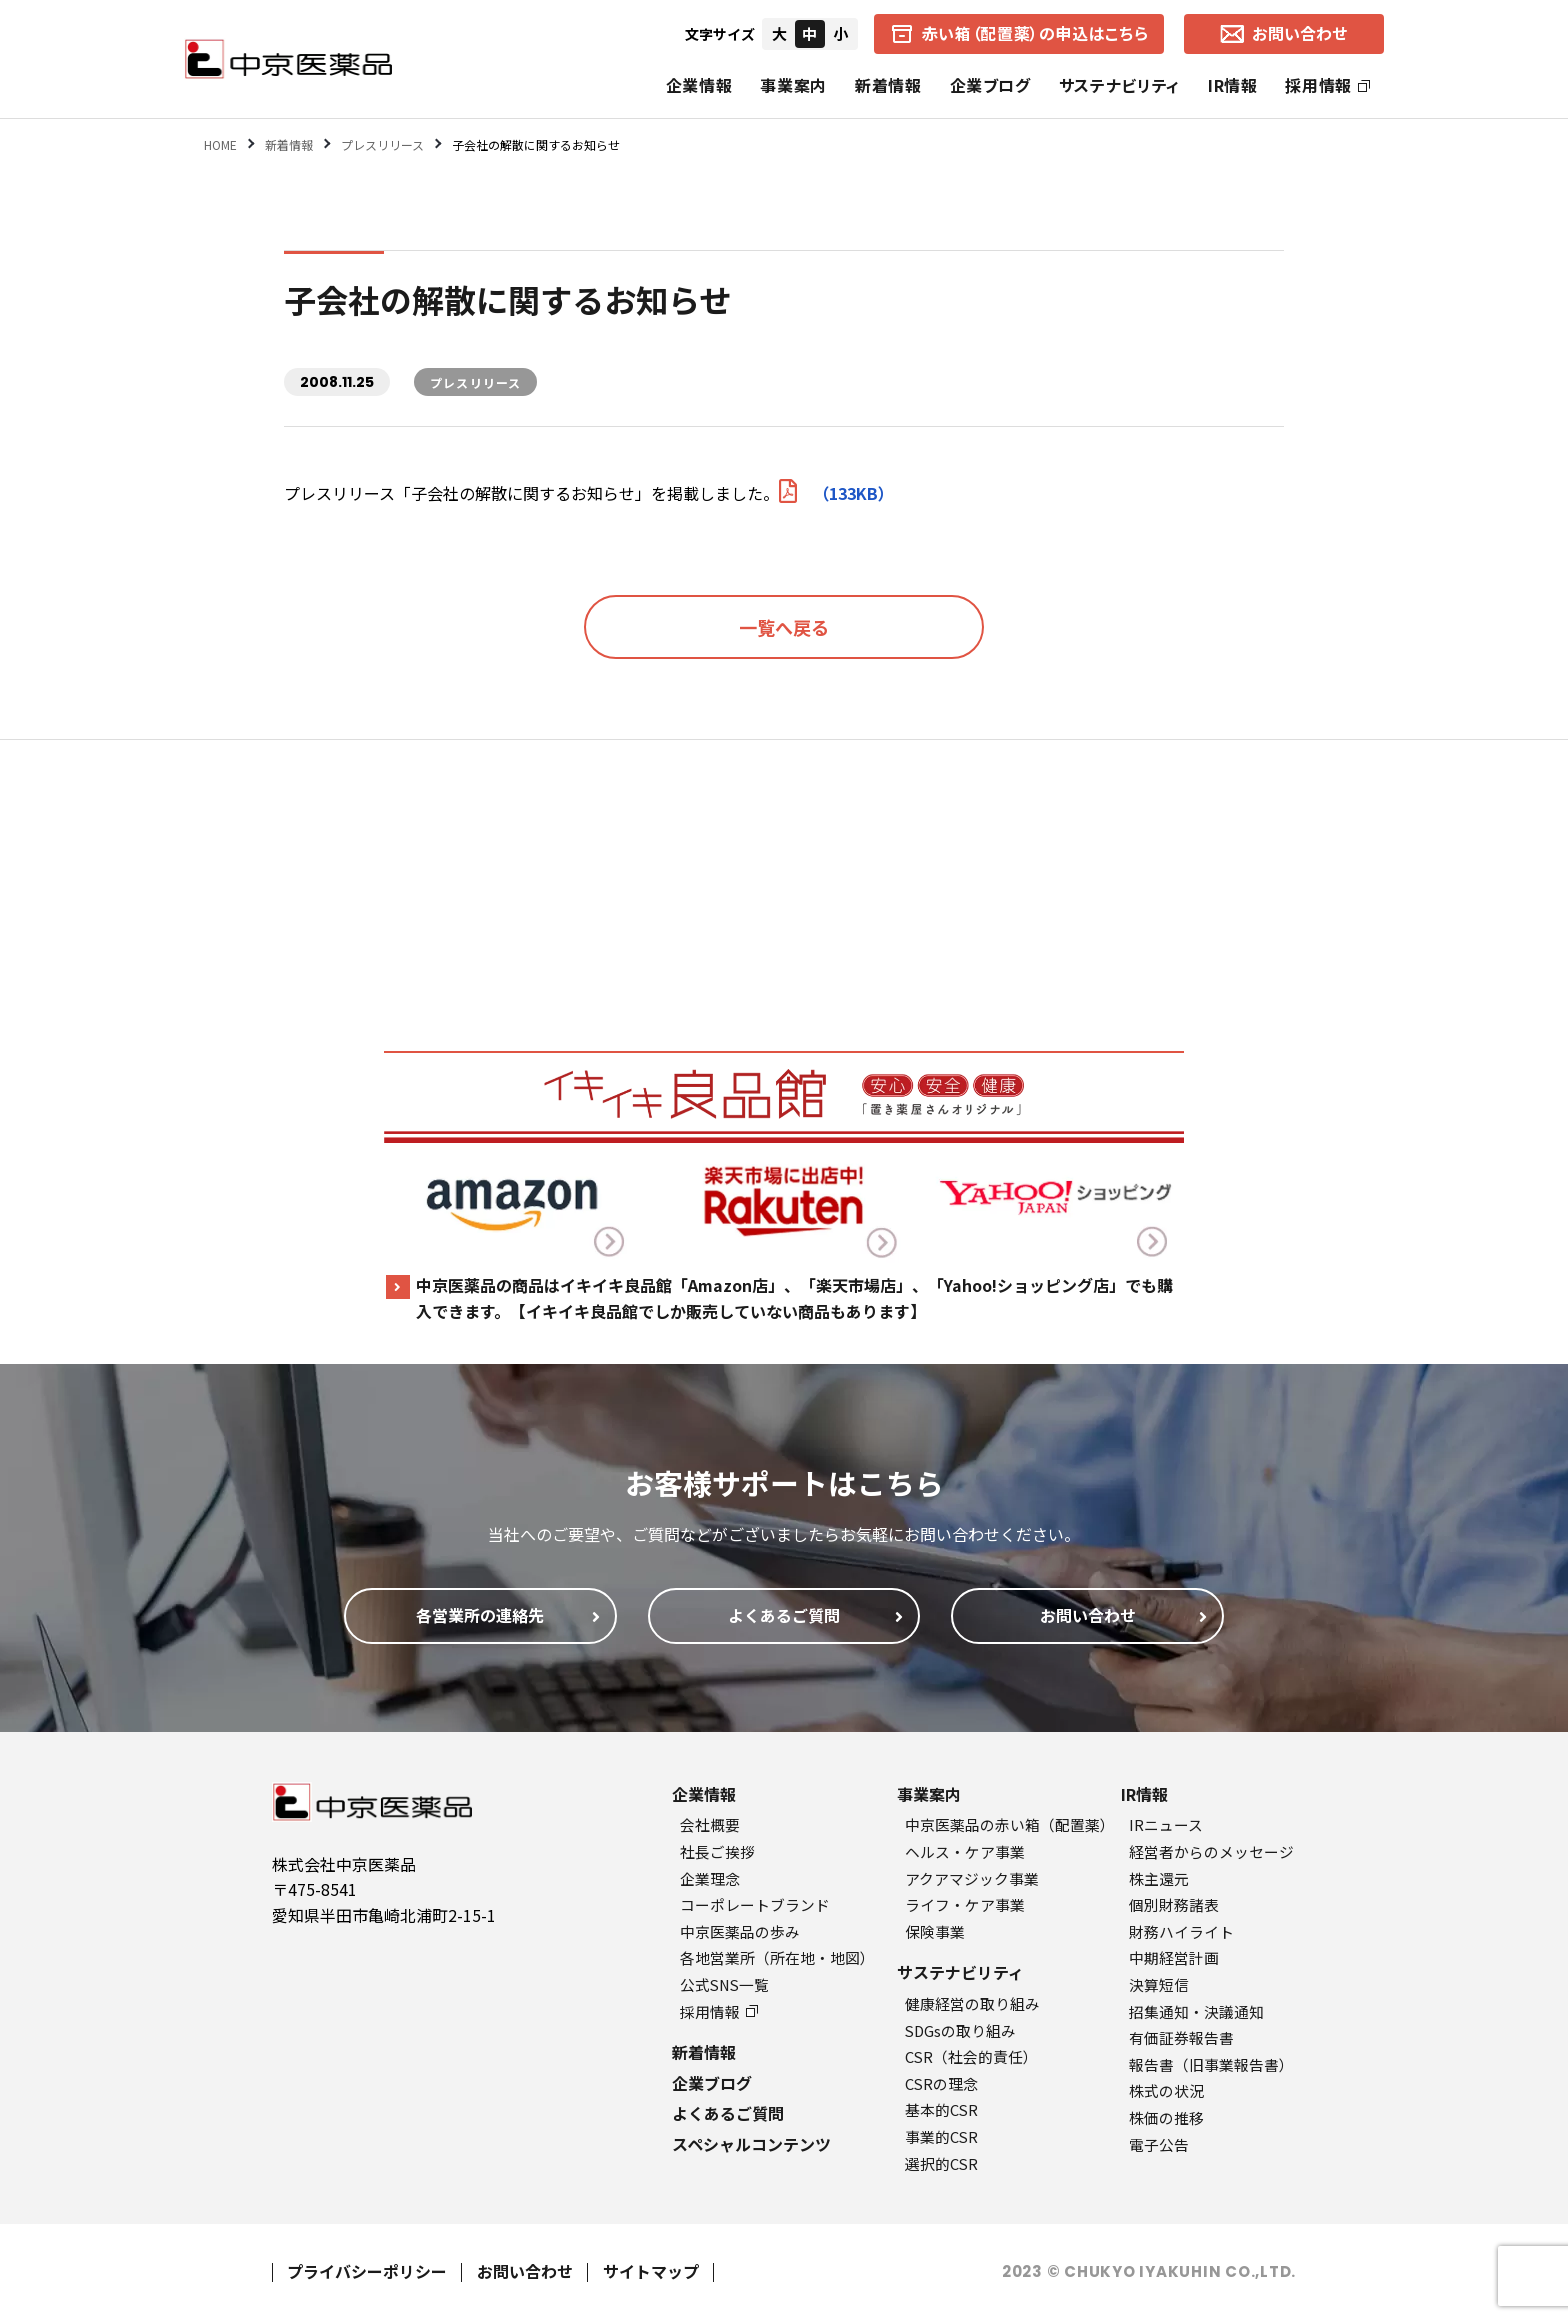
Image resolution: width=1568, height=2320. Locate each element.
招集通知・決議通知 (1196, 2011)
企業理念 (710, 1878)
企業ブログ (990, 85)
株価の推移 (1166, 2117)
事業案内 (793, 85)
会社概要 (710, 1824)
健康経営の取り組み (972, 2003)
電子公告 (1159, 2144)
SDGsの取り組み (960, 2030)
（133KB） (836, 493)
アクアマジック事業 (972, 1878)
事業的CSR (941, 2136)
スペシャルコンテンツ (751, 2144)
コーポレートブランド (755, 1904)
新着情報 (888, 85)
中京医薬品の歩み (740, 1931)
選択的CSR (941, 2163)
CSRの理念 (941, 2083)
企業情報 (699, 85)
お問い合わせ (525, 2271)
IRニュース (1166, 1824)
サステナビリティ (1119, 85)
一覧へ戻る (784, 627)
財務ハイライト (1181, 1931)
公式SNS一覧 (724, 1984)
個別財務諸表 (1174, 1904)
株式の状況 (1166, 2090)
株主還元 (1159, 1878)
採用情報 (1327, 85)
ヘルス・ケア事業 (965, 1851)
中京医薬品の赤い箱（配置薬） (1010, 1824)
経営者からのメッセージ (1211, 1851)
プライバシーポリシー (367, 2271)
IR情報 (1233, 85)
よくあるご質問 (728, 2113)
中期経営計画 (1174, 1957)
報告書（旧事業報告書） (1211, 2064)
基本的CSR (941, 2109)
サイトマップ (651, 2271)
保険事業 (935, 1931)
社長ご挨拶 (717, 1851)
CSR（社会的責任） (971, 2056)
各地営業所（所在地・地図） (777, 1957)
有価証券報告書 (1181, 2037)
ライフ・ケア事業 (965, 1904)
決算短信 (1159, 1984)
